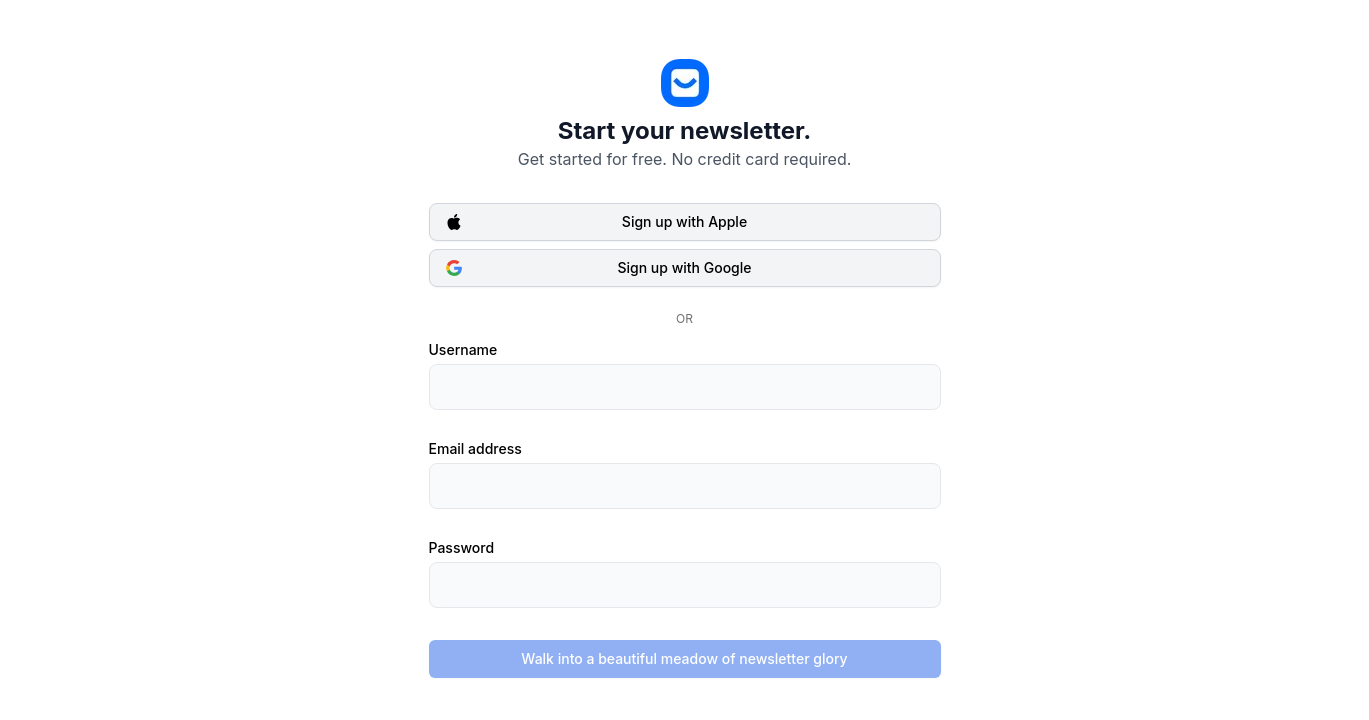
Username (463, 349)
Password (462, 547)
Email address (475, 448)
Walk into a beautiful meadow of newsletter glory (684, 658)
